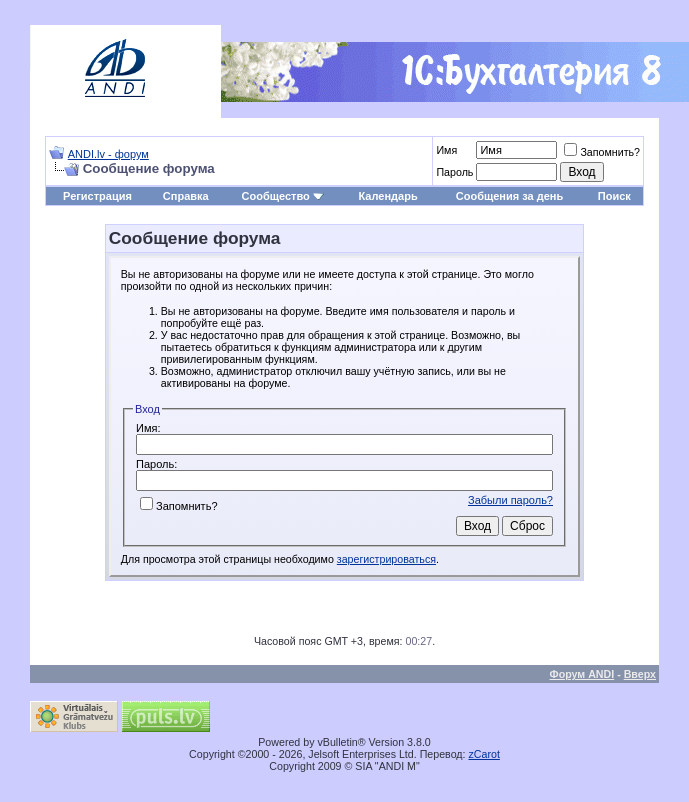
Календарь (388, 196)
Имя (446, 150)
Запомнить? (602, 152)
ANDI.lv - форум (108, 154)
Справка (186, 196)
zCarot (484, 754)
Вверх (640, 674)
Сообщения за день (509, 196)
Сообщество (283, 196)
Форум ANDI (582, 674)
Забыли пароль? (510, 500)
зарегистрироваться (386, 559)
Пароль (454, 172)
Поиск (614, 196)
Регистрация (97, 196)
